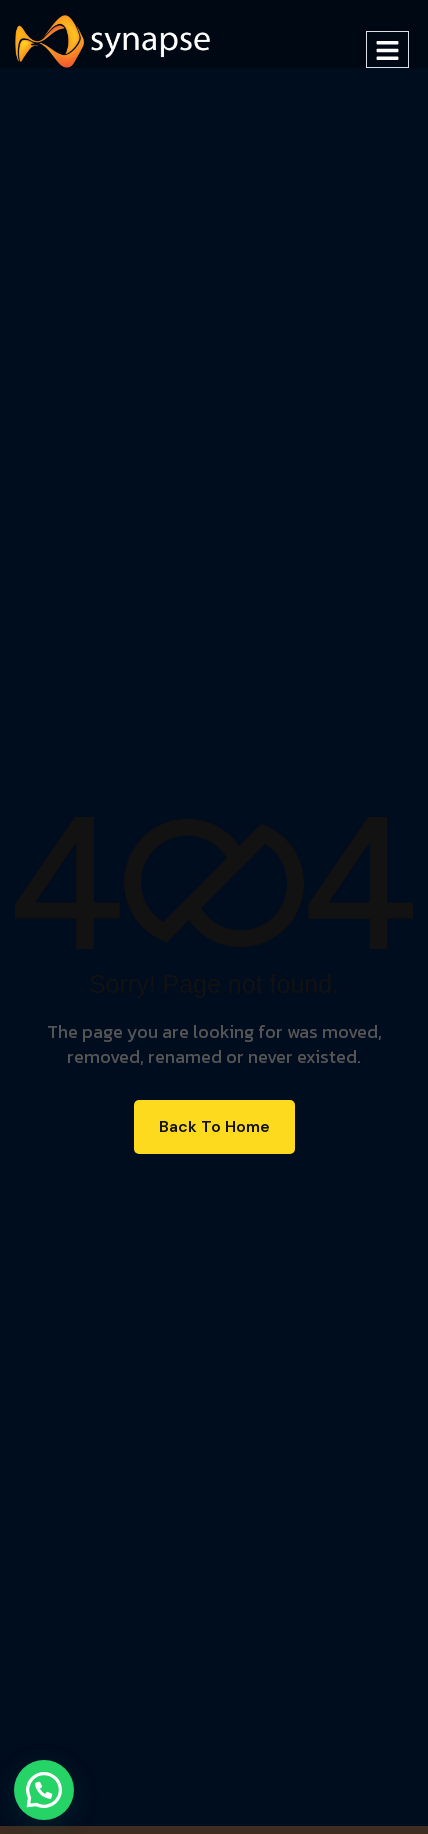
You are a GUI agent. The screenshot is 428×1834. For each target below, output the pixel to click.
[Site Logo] (112, 40)
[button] (44, 1790)
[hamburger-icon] (387, 49)
